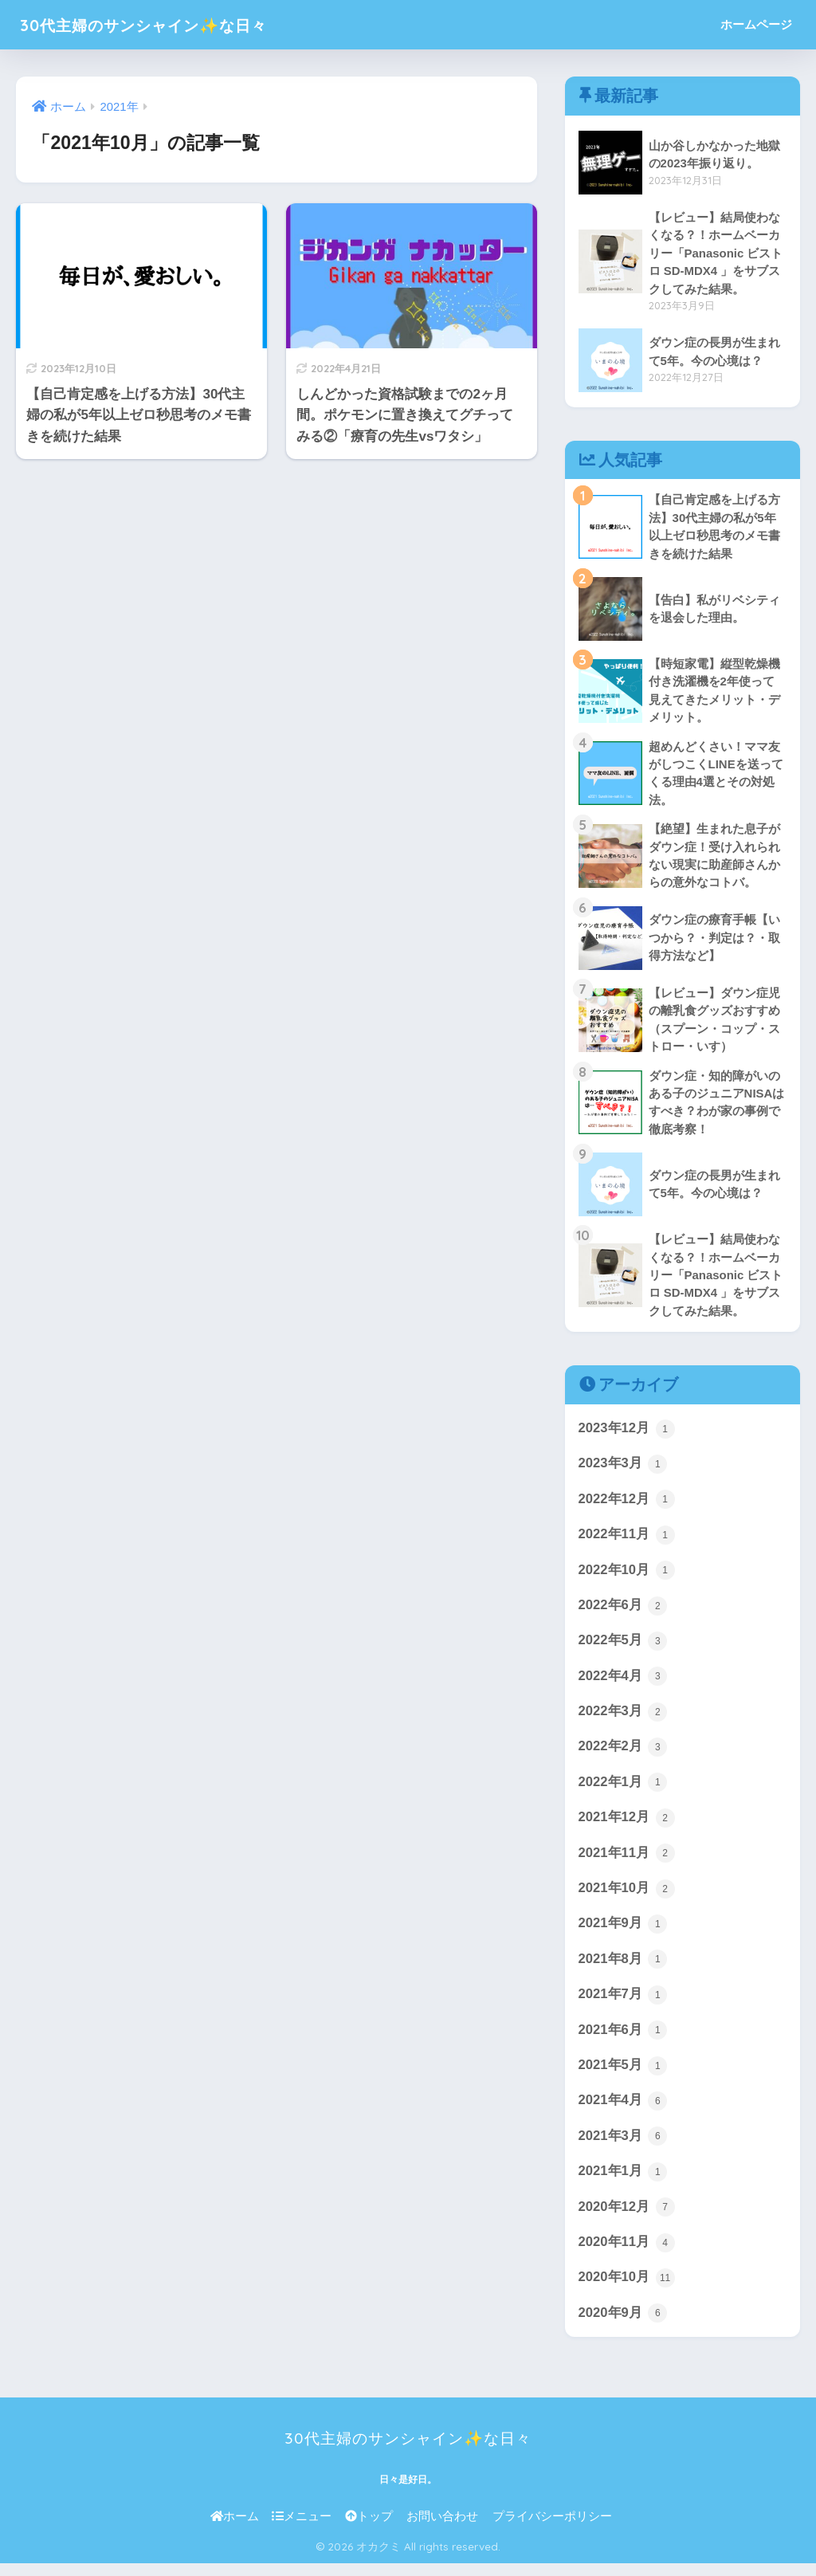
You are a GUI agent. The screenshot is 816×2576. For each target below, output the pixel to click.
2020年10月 (627, 2289)
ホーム (234, 2529)
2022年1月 (623, 1791)
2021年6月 (623, 2040)
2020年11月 (627, 2254)
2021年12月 (627, 1826)
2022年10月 (627, 1577)
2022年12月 (627, 1506)
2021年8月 (623, 1969)
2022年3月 (623, 1720)
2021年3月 (623, 2148)
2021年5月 (623, 2076)
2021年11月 (627, 1862)
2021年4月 (623, 2112)
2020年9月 (623, 2325)
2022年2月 (623, 1755)
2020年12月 (627, 2218)
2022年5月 (623, 1649)
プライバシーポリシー (552, 2529)
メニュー (302, 2529)
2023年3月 (623, 1470)
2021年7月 (623, 2005)
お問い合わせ (442, 2529)
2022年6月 (623, 1613)
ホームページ (756, 24)
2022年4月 (623, 1684)
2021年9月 (623, 1933)
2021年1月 (623, 2183)
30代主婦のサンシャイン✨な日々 (171, 24)
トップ (369, 2529)
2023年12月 (627, 1434)
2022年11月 (627, 1542)
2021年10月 (627, 1898)
